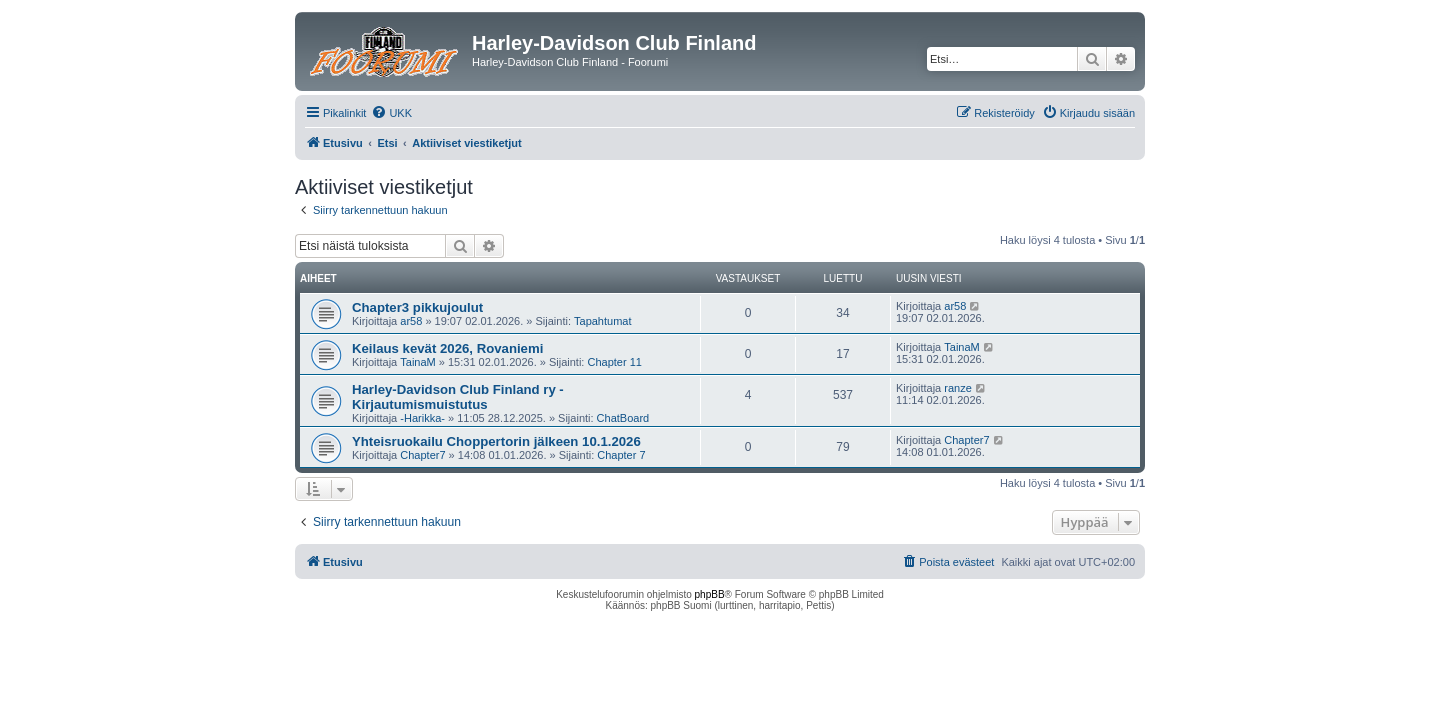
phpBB (710, 594)
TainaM (417, 362)
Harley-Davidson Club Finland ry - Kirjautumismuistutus (458, 397)
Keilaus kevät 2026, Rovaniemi (447, 348)
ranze (958, 388)
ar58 (411, 321)
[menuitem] (391, 113)
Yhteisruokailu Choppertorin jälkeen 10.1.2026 (496, 441)
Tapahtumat (602, 321)
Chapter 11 (614, 362)
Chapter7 (422, 455)
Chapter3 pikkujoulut (417, 307)
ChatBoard (623, 418)
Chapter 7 (621, 455)
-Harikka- (422, 418)
